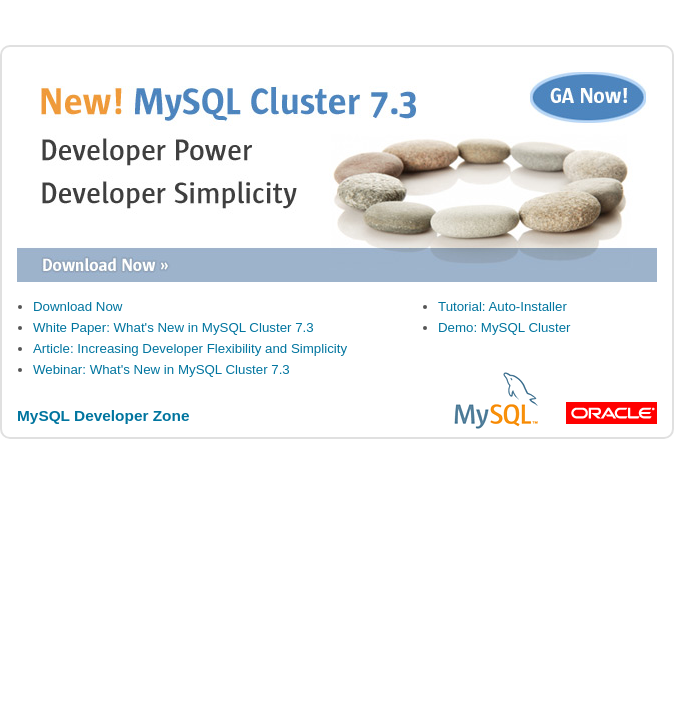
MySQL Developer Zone (103, 415)
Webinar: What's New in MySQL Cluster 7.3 (161, 369)
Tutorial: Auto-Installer (502, 306)
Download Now (77, 306)
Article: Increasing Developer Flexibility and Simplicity (190, 348)
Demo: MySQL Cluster (504, 327)
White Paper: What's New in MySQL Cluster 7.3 (173, 327)
